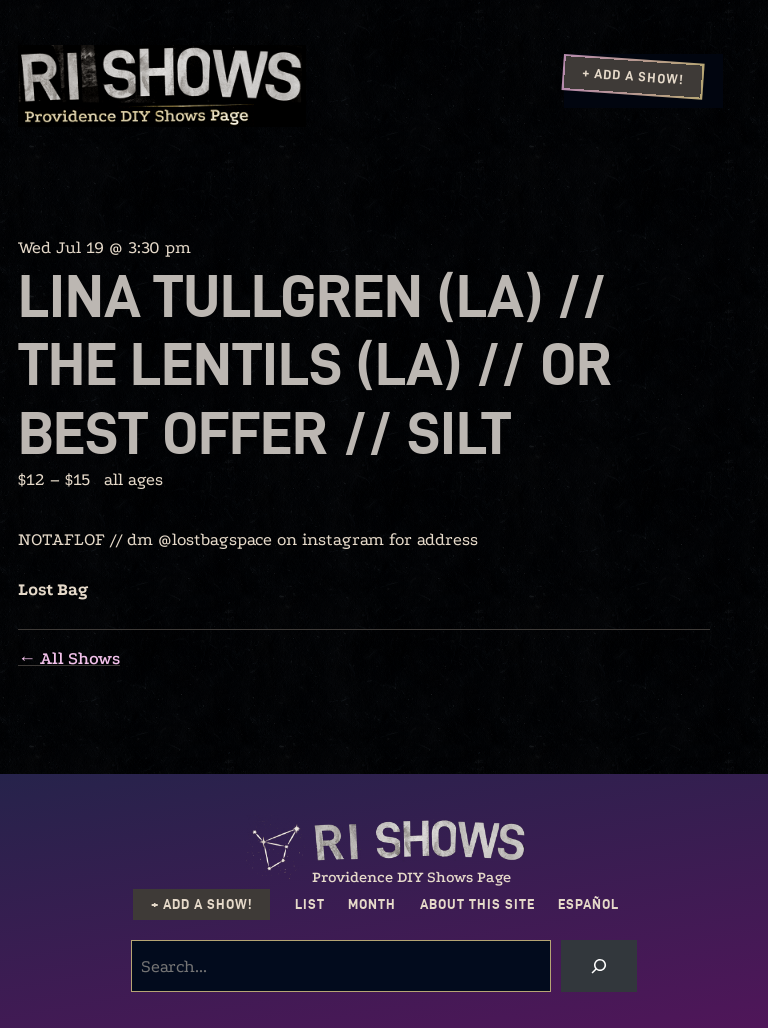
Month (372, 904)
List (310, 904)
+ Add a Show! (633, 76)
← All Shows (69, 658)
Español (588, 904)
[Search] (599, 966)
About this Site (477, 904)
